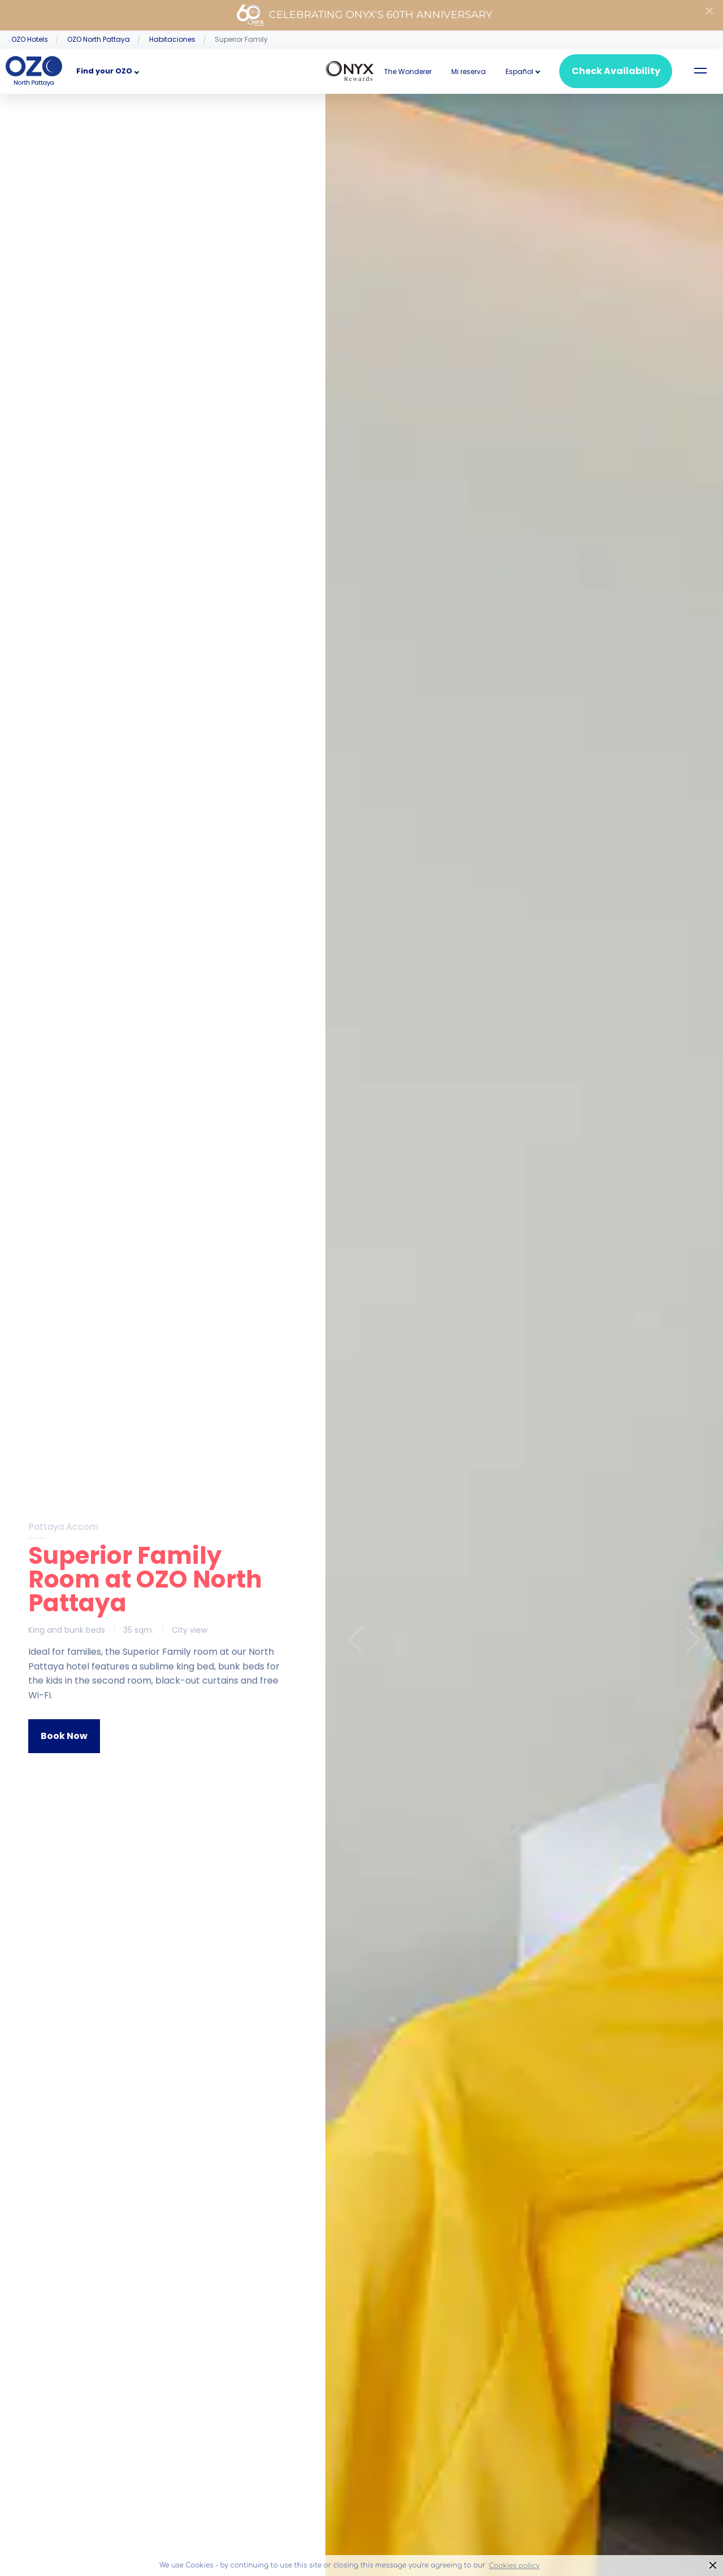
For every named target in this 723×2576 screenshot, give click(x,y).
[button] (519, 71)
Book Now (64, 1735)
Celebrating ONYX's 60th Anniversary (364, 15)
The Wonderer (408, 71)
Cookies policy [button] (514, 2566)
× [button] (713, 2565)
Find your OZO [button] (104, 71)
